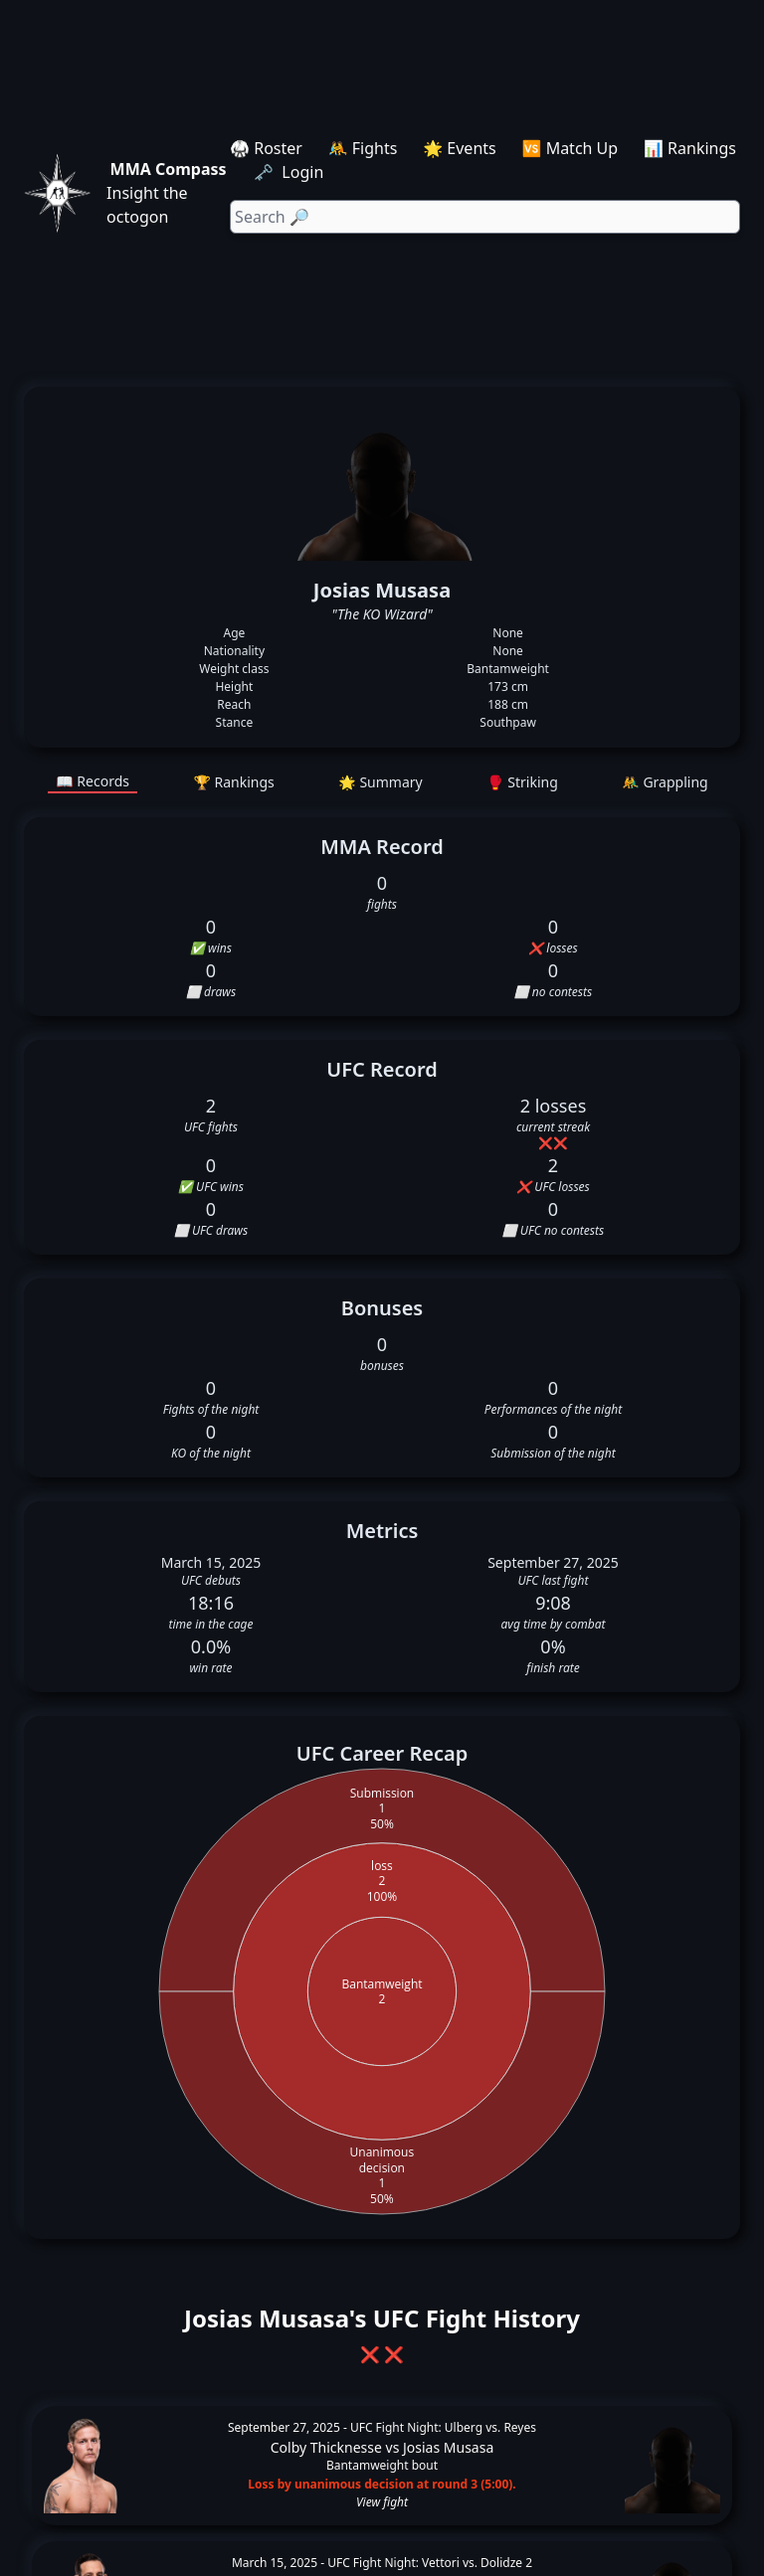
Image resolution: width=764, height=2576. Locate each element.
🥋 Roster (266, 148)
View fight (382, 2502)
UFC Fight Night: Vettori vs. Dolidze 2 (429, 2562)
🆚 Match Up (570, 148)
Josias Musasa (448, 2447)
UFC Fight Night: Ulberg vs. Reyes (443, 2427)
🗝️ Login (290, 172)
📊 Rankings (690, 148)
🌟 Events (459, 148)
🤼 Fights (363, 148)
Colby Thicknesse (326, 2447)
